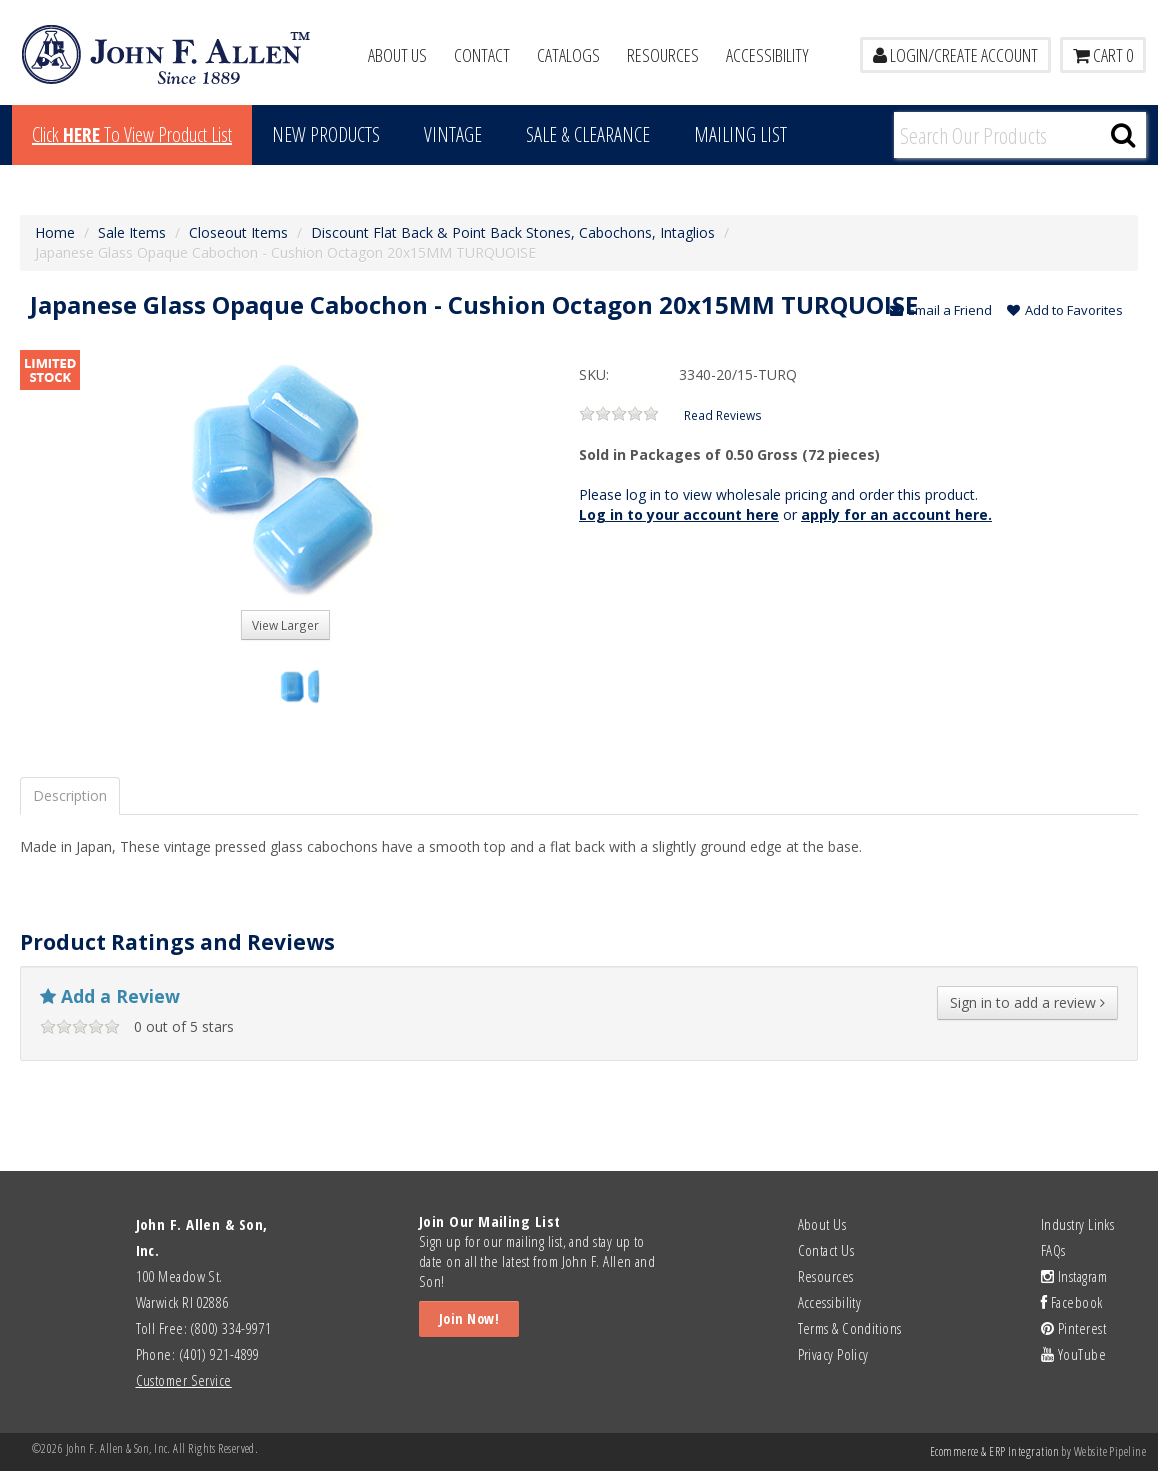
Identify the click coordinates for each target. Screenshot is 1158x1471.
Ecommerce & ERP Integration (994, 1451)
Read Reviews (723, 415)
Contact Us (826, 1250)
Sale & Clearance (588, 134)
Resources (663, 55)
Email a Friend (941, 310)
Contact (482, 55)
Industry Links (1077, 1224)
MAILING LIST (740, 134)
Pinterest (1073, 1328)
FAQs (1053, 1250)
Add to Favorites (1065, 310)
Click (132, 134)
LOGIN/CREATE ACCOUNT (955, 55)
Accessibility (767, 55)
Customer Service (184, 1380)
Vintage (453, 134)
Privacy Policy (833, 1354)
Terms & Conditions (850, 1328)
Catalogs (568, 55)
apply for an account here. (896, 514)
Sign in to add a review (1027, 1002)
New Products (326, 134)
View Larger (285, 625)
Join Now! (469, 1318)
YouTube (1073, 1354)
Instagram (1074, 1276)
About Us (397, 55)
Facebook (1072, 1302)
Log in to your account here (679, 514)
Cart (1103, 55)
